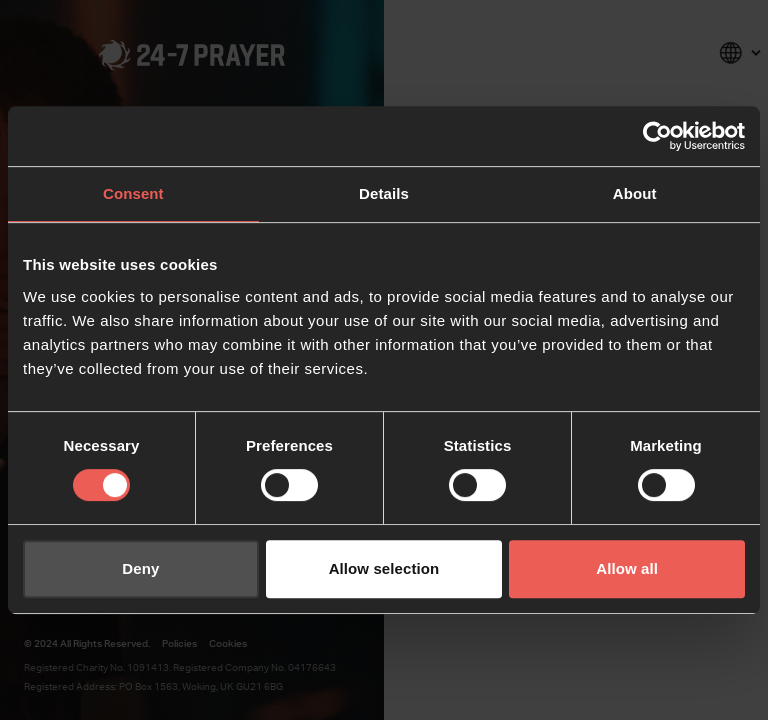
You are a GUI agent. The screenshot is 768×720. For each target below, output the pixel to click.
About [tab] (635, 193)
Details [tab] (384, 193)
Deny (140, 568)
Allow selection (384, 568)
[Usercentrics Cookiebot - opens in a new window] (657, 136)
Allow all (627, 568)
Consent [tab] (133, 193)
